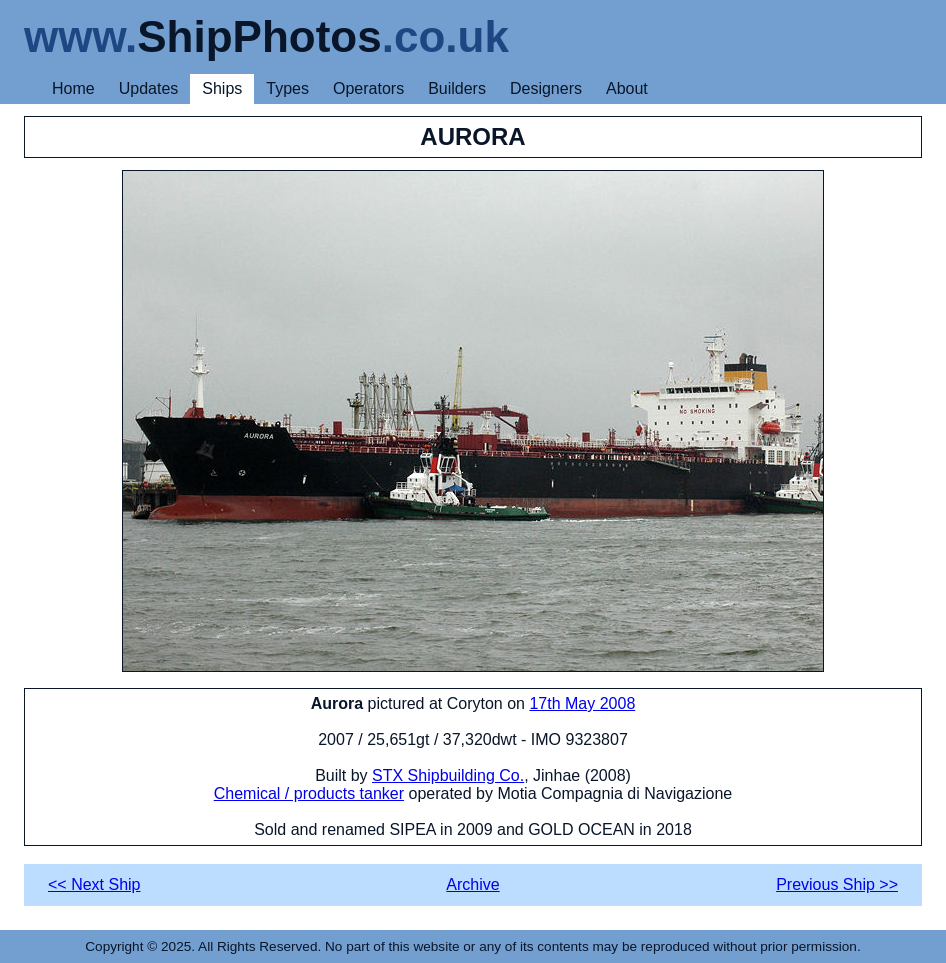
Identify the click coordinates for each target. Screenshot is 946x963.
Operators (368, 88)
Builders (457, 88)
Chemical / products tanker (309, 793)
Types (287, 88)
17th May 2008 (582, 703)
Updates (149, 88)
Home (73, 88)
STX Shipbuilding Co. (448, 775)
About (627, 88)
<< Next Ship (94, 884)
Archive (472, 884)
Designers (546, 88)
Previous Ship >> (837, 884)
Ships (222, 88)
